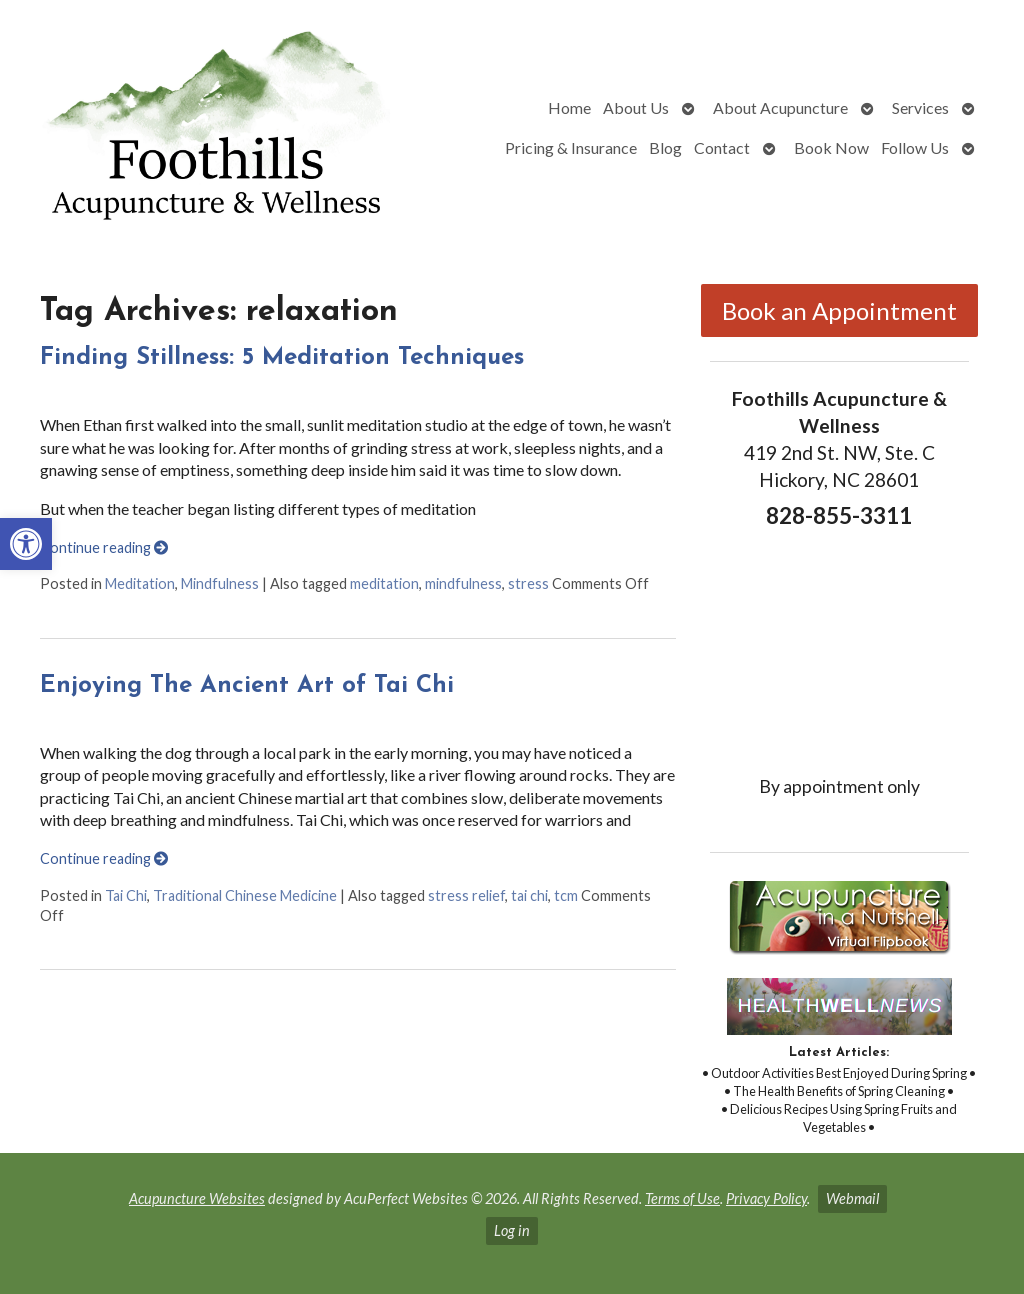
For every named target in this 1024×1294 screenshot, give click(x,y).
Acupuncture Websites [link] (197, 1198)
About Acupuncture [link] (780, 107)
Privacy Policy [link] (766, 1198)
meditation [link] (384, 583)
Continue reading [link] (104, 547)
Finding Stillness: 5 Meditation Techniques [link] (282, 358)
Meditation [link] (140, 583)
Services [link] (920, 107)
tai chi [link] (529, 895)
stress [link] (528, 583)
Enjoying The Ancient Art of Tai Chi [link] (247, 686)
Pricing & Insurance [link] (571, 147)
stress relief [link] (466, 895)
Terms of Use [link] (682, 1198)
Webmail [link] (852, 1198)
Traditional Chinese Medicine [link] (245, 895)
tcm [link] (566, 895)
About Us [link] (636, 107)
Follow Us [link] (915, 147)
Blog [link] (665, 147)
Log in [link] (512, 1230)
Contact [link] (722, 147)
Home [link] (569, 107)
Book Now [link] (831, 147)
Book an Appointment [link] (839, 310)
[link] (26, 544)
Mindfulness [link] (220, 583)
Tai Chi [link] (126, 895)
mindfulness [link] (463, 583)
